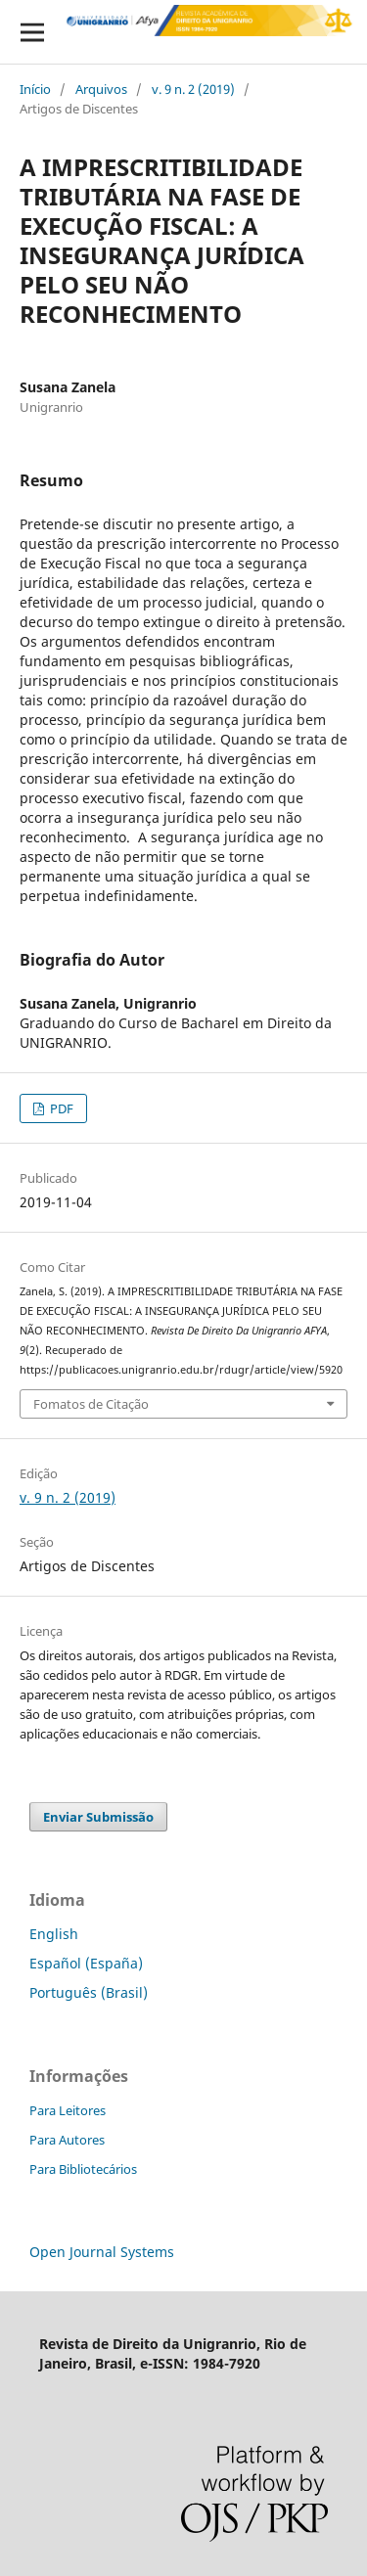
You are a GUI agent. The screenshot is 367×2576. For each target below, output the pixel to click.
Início (35, 89)
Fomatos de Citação (91, 1404)
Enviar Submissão (98, 1817)
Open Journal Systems (101, 2251)
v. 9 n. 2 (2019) (193, 89)
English (53, 1933)
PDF (60, 1108)
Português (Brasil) (88, 1992)
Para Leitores (67, 2110)
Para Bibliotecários (83, 2169)
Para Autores (67, 2139)
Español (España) (86, 1963)
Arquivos (101, 89)
